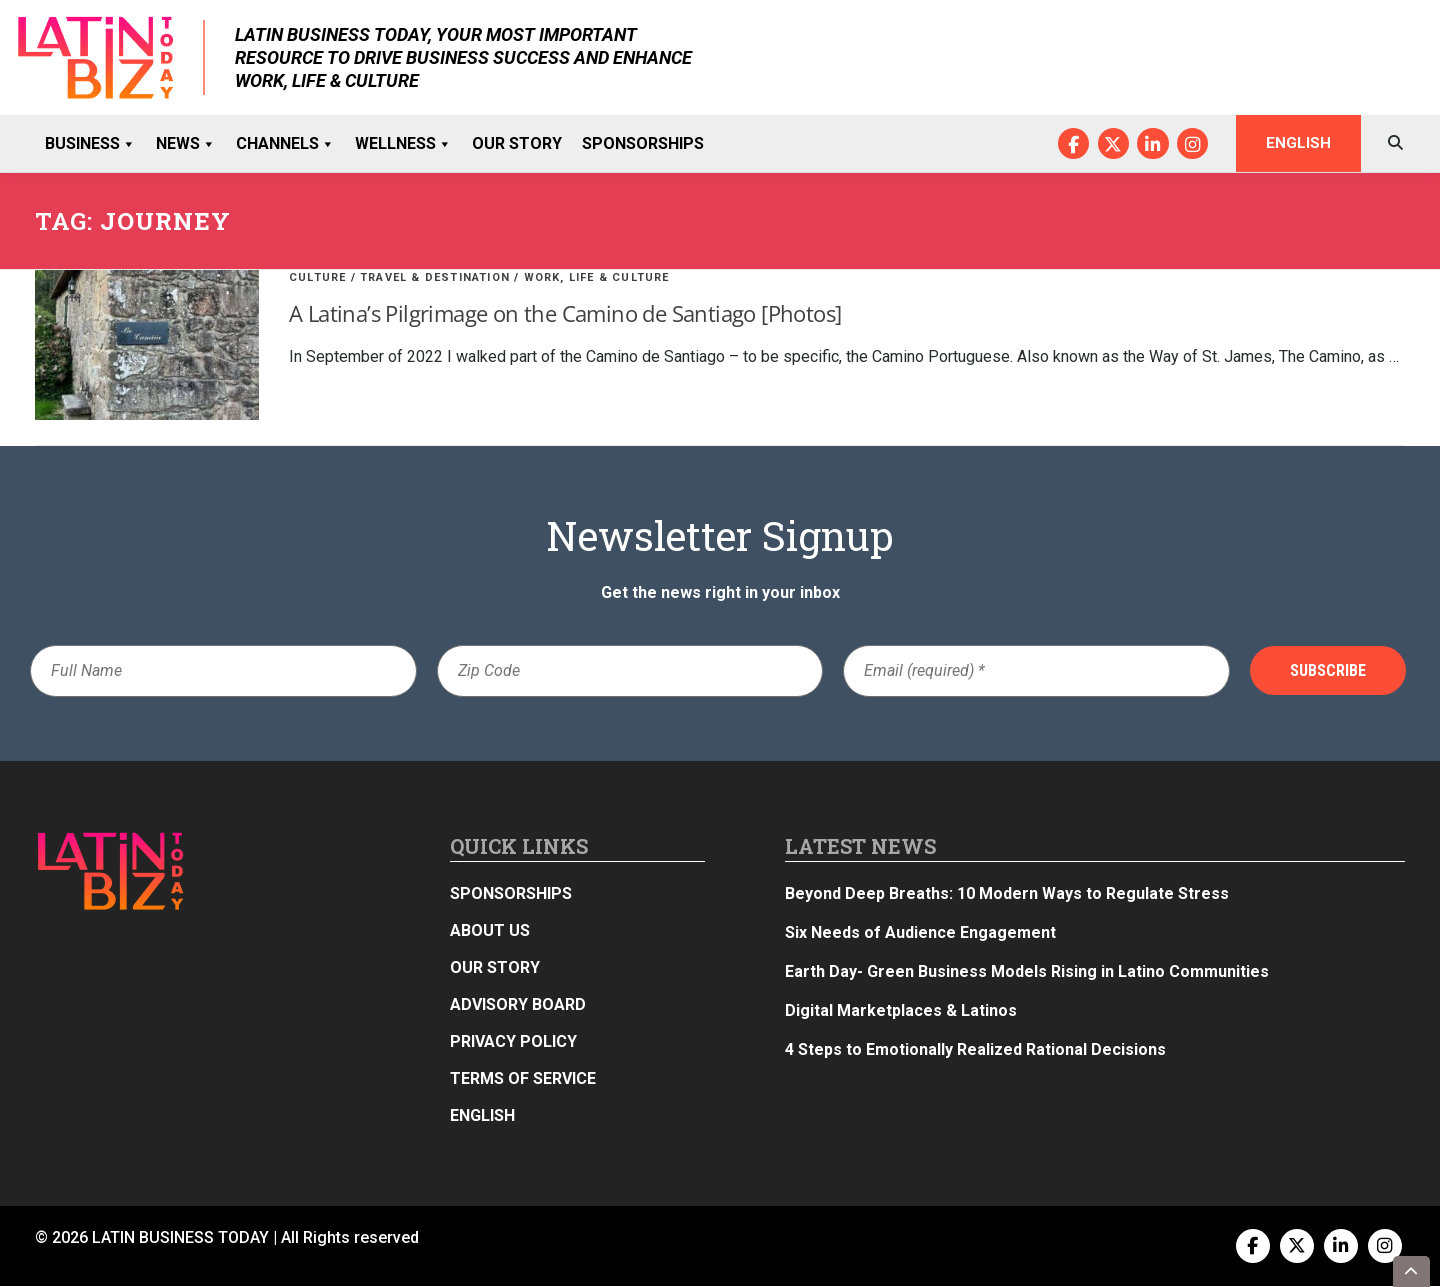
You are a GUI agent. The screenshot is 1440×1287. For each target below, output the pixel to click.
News (186, 144)
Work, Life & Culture (597, 278)
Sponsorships (643, 143)
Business (90, 144)
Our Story (517, 143)
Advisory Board (518, 1005)
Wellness (403, 144)
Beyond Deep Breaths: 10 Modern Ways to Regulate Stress (1007, 894)
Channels (285, 144)
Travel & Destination (435, 278)
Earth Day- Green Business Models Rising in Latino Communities (1027, 972)
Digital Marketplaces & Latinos (901, 1011)
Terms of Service (523, 1079)
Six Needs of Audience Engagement (920, 933)
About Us (490, 931)
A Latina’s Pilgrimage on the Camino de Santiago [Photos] (565, 314)
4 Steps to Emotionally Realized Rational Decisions (975, 1050)
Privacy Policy (513, 1042)
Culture (317, 278)
